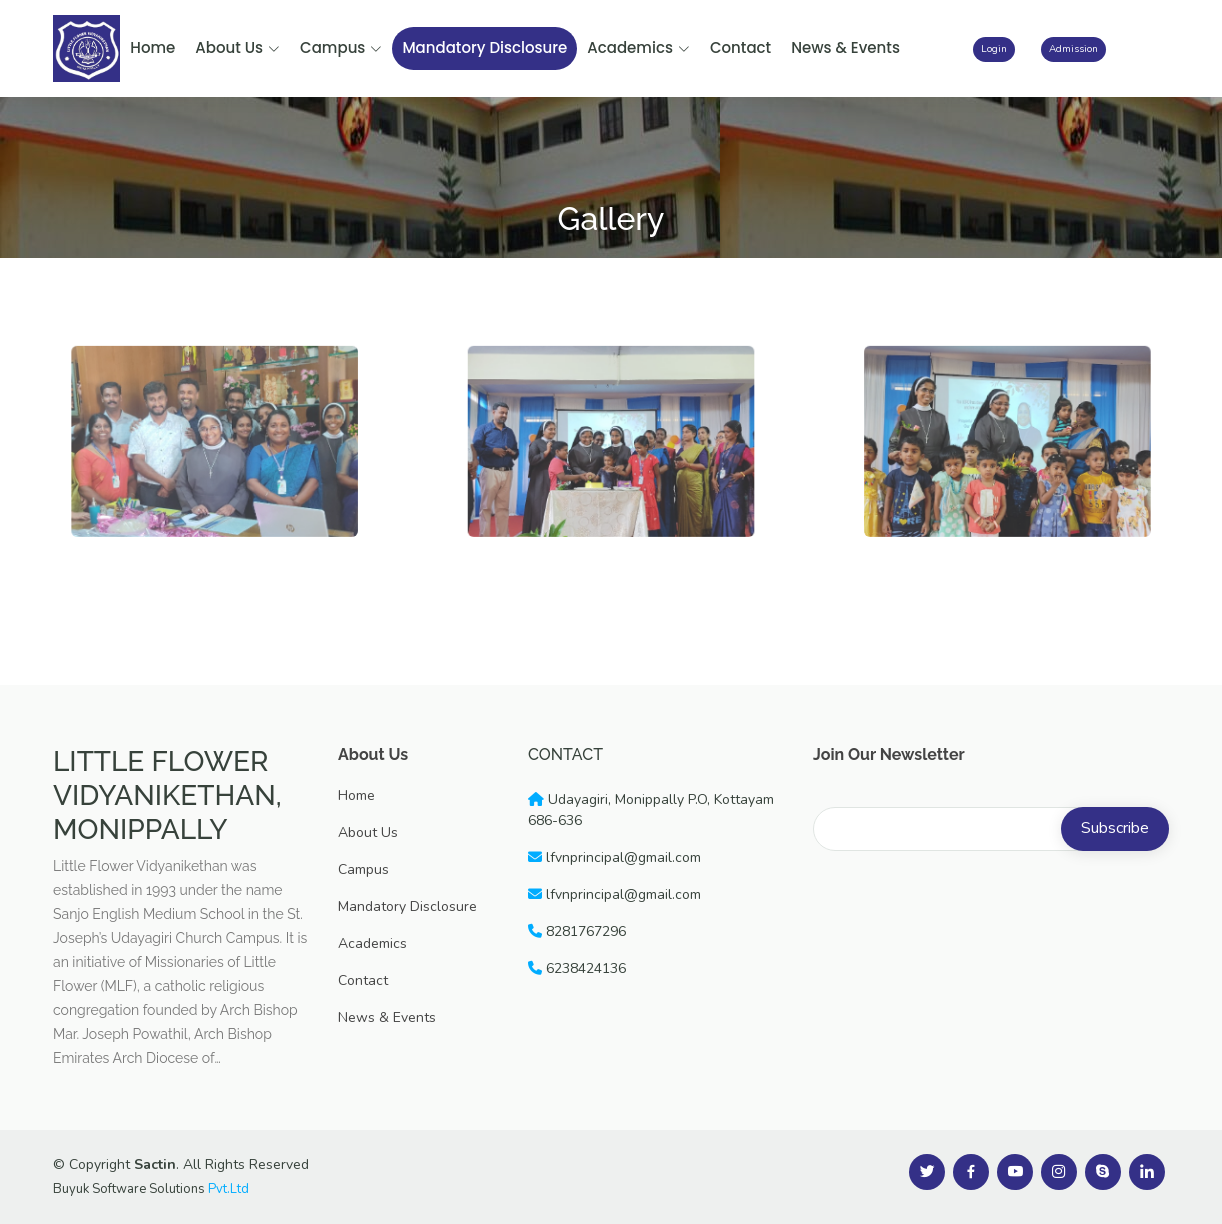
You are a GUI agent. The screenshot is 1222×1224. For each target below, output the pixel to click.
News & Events (845, 47)
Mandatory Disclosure (484, 47)
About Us (237, 47)
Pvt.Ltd (228, 1189)
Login (994, 49)
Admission (1073, 49)
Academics (638, 47)
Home (152, 47)
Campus (341, 47)
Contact (740, 47)
